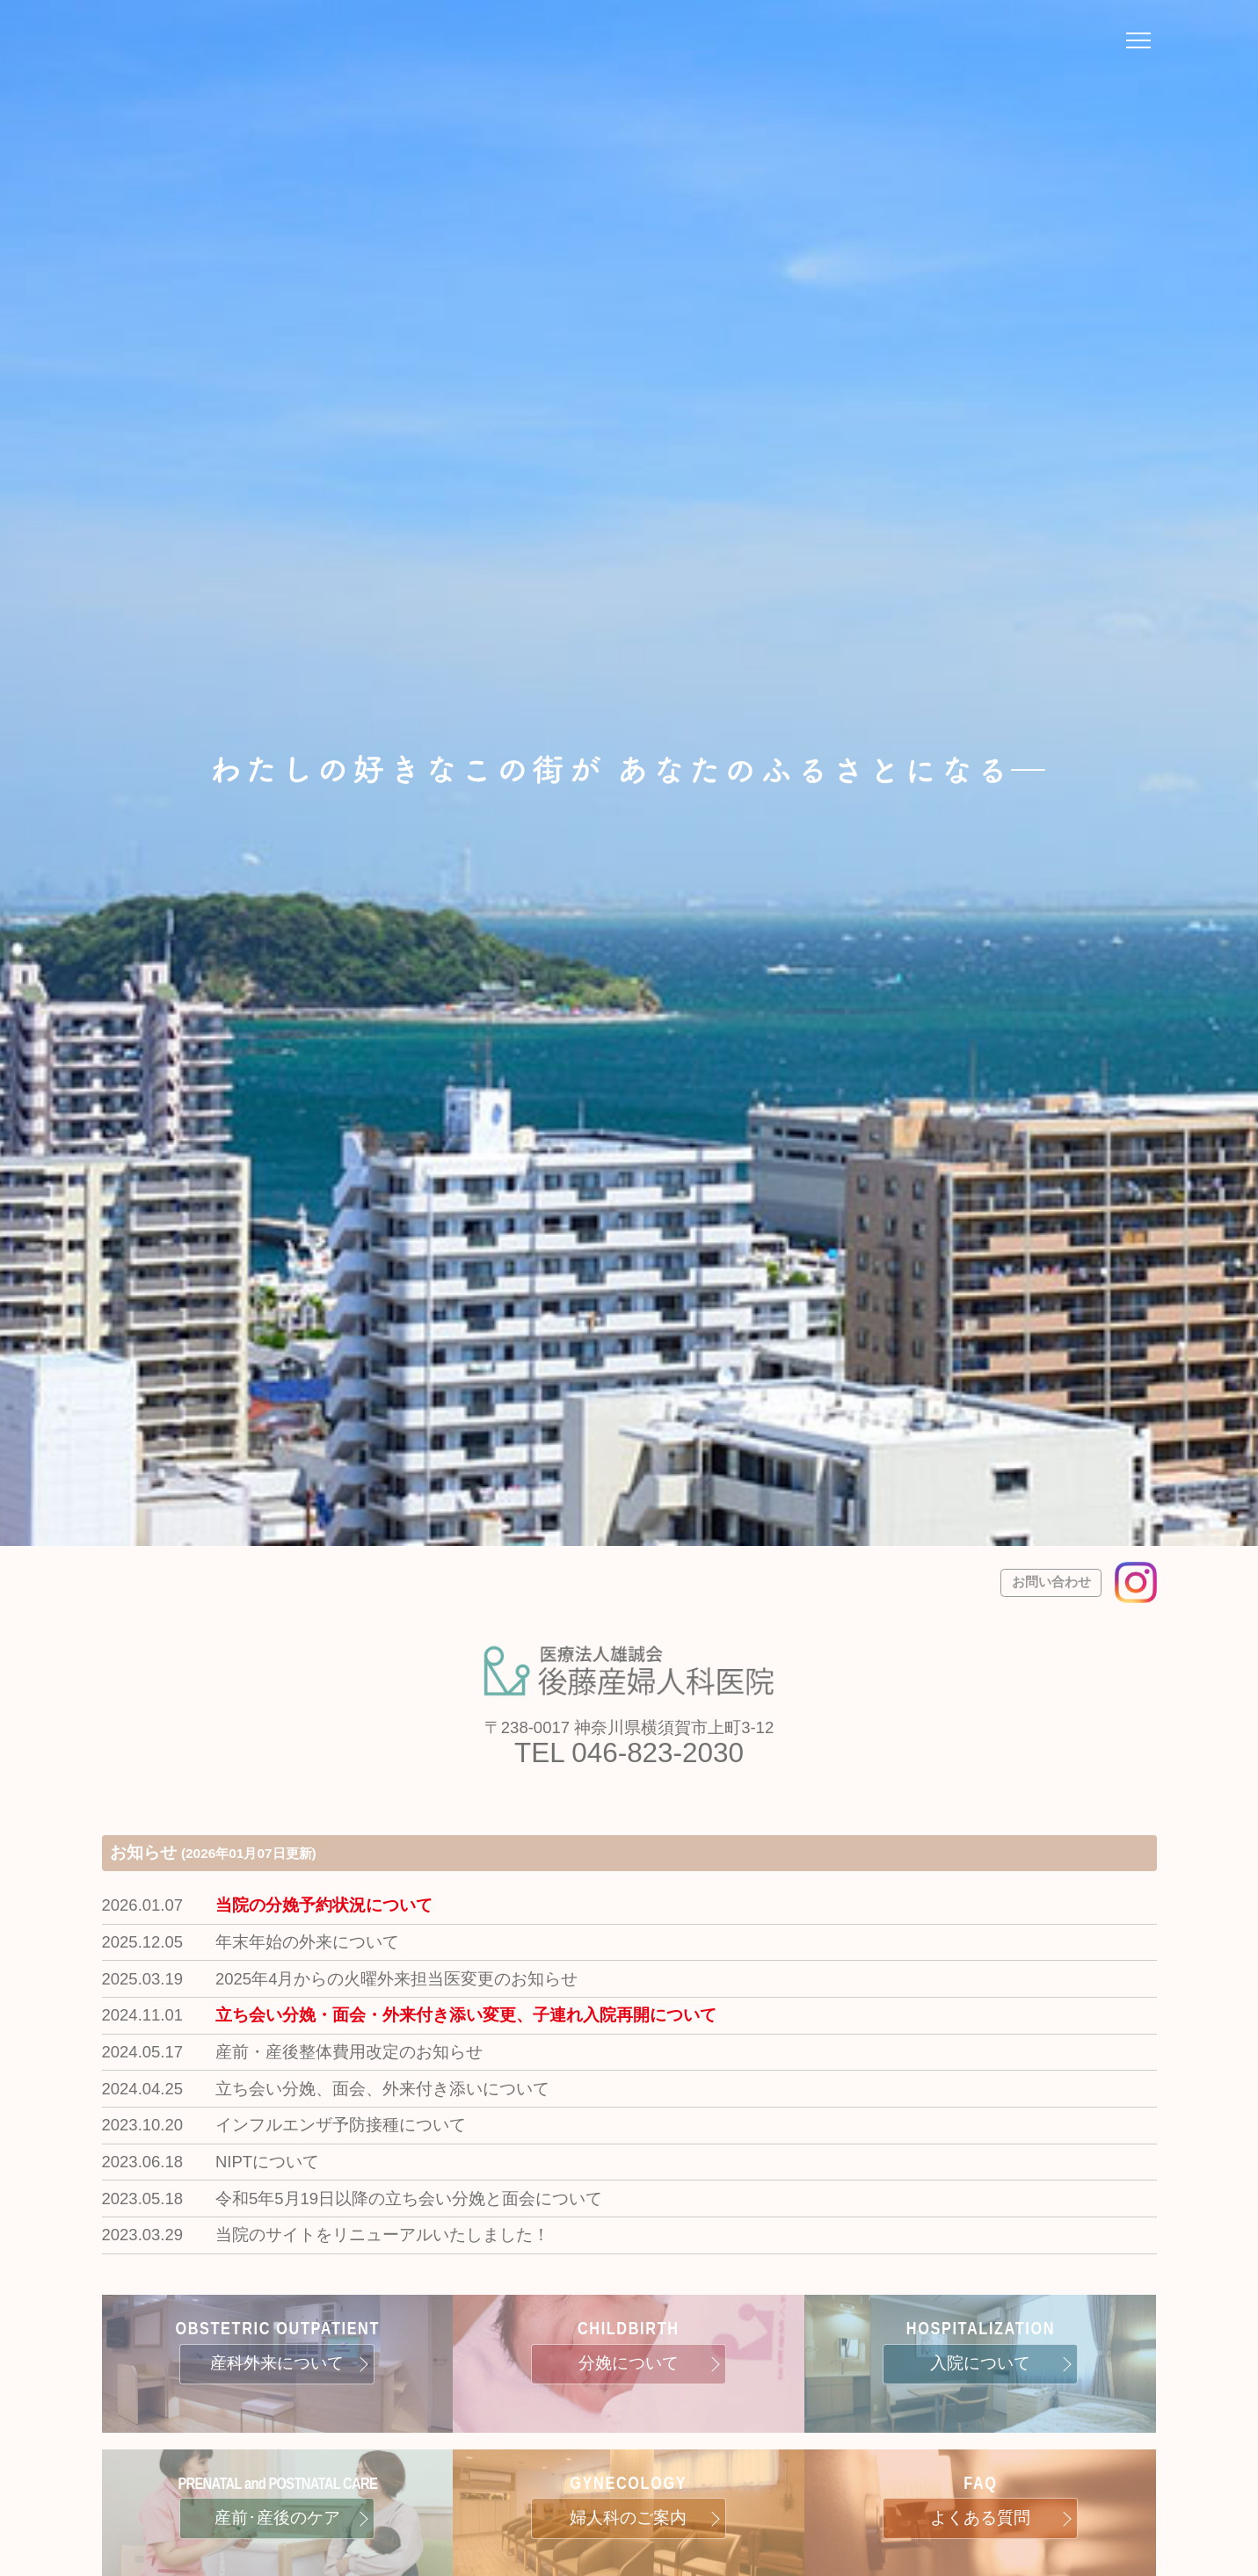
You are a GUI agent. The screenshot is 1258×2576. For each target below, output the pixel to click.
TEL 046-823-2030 (629, 1753)
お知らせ (213, 1852)
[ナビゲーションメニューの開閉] (1138, 43)
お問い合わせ (1051, 1582)
